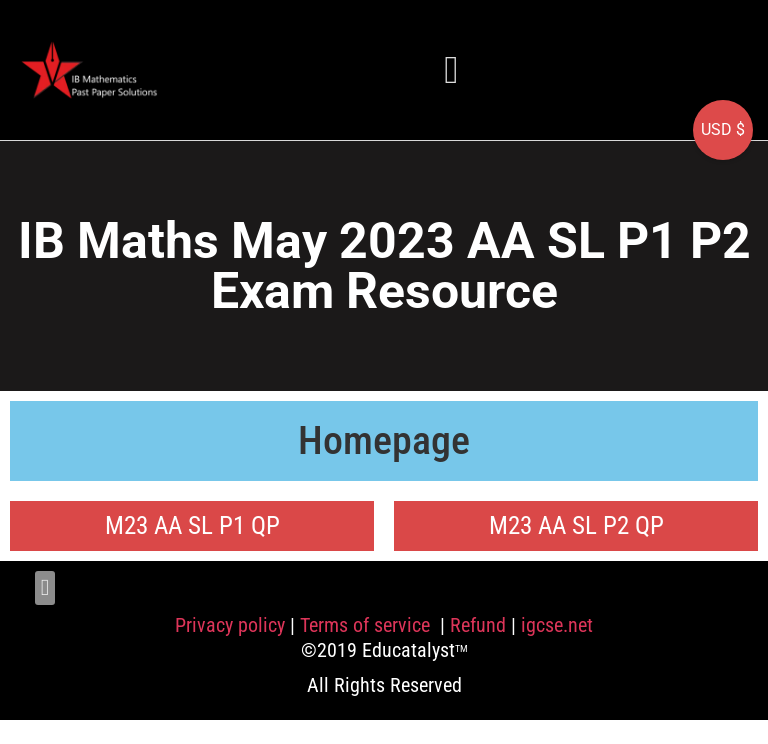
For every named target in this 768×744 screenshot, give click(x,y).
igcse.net (557, 625)
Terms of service (367, 625)
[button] (452, 69)
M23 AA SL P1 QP (192, 525)
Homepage (384, 440)
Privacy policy (230, 625)
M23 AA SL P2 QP (576, 525)
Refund (478, 625)
